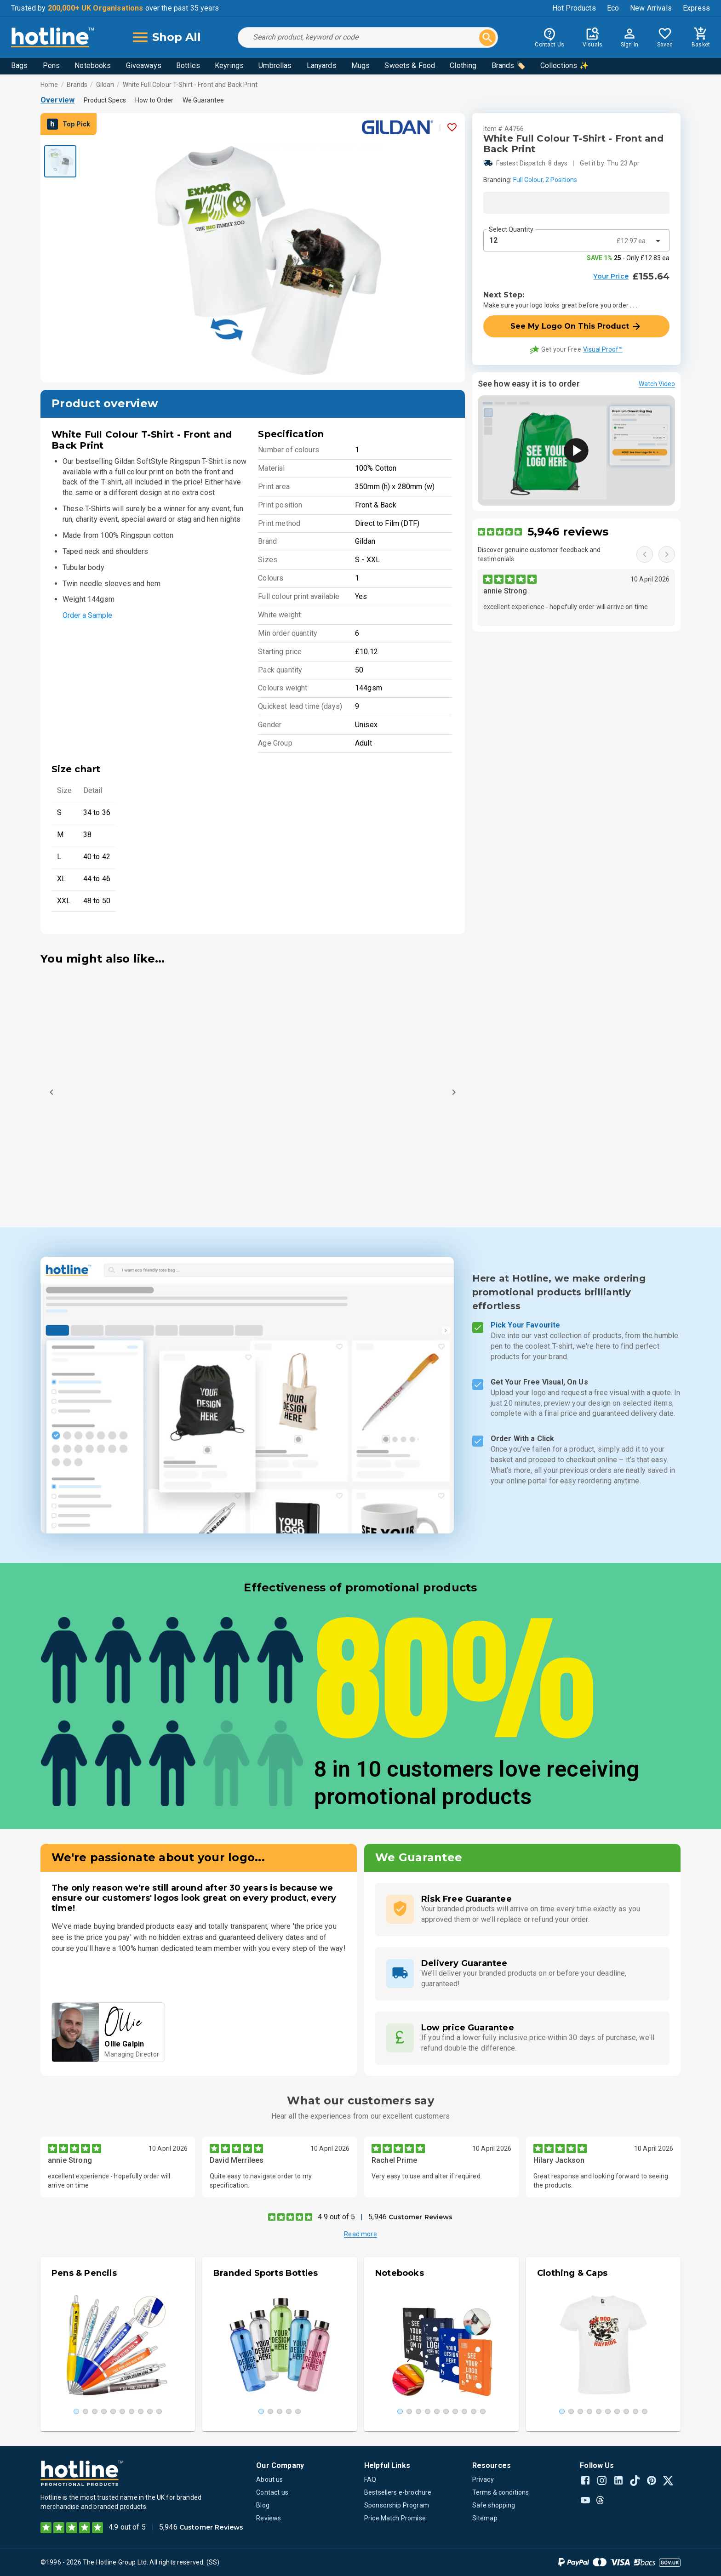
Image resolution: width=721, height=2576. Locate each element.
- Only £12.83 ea (628, 258)
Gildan (105, 84)
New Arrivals (651, 8)
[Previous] (51, 1092)
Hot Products (574, 8)
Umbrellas (275, 65)
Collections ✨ (564, 65)
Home (49, 84)
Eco (613, 8)
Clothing (463, 65)
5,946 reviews (568, 531)
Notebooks (92, 65)
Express (696, 8)
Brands (77, 84)
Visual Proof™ (603, 349)
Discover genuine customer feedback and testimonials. (539, 554)
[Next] (454, 1092)
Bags (19, 65)
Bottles (188, 65)
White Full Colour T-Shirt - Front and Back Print (190, 84)
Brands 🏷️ (509, 65)
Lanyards (322, 65)
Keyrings (229, 65)
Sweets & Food (409, 65)
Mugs (360, 65)
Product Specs (105, 100)
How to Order (154, 100)
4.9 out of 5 (336, 2216)
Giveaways (143, 65)
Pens (51, 65)
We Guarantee (203, 100)
